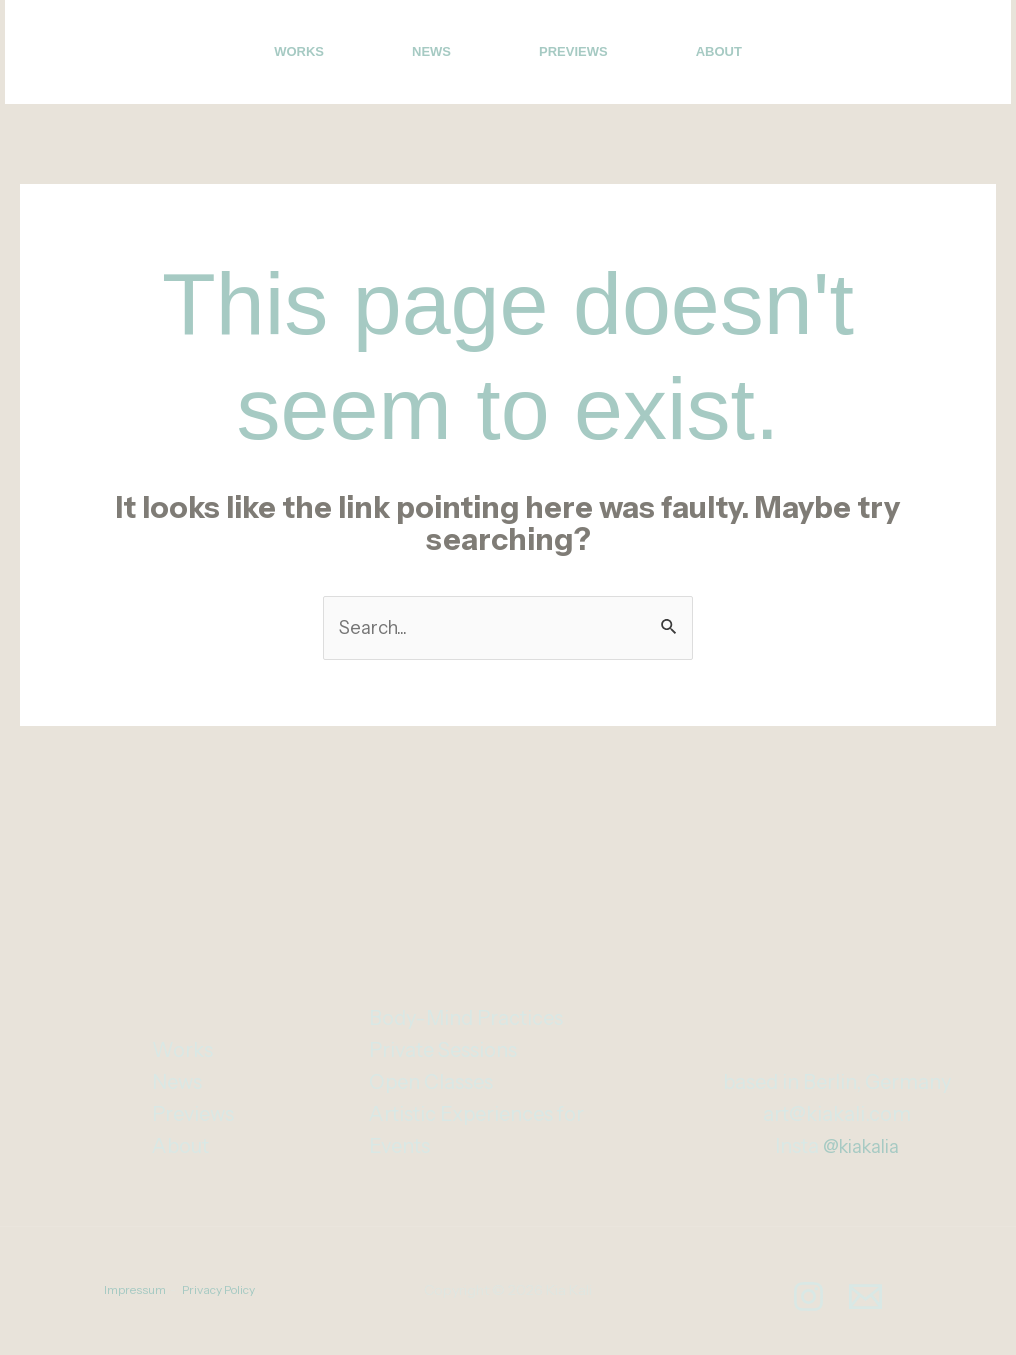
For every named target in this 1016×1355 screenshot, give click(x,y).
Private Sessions (443, 1053)
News (431, 51)
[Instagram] (906, 54)
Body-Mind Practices (466, 1021)
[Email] (950, 54)
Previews (573, 51)
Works (299, 51)
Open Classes (431, 1085)
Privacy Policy (218, 1292)
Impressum (135, 1292)
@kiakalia (860, 1149)
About (719, 51)
